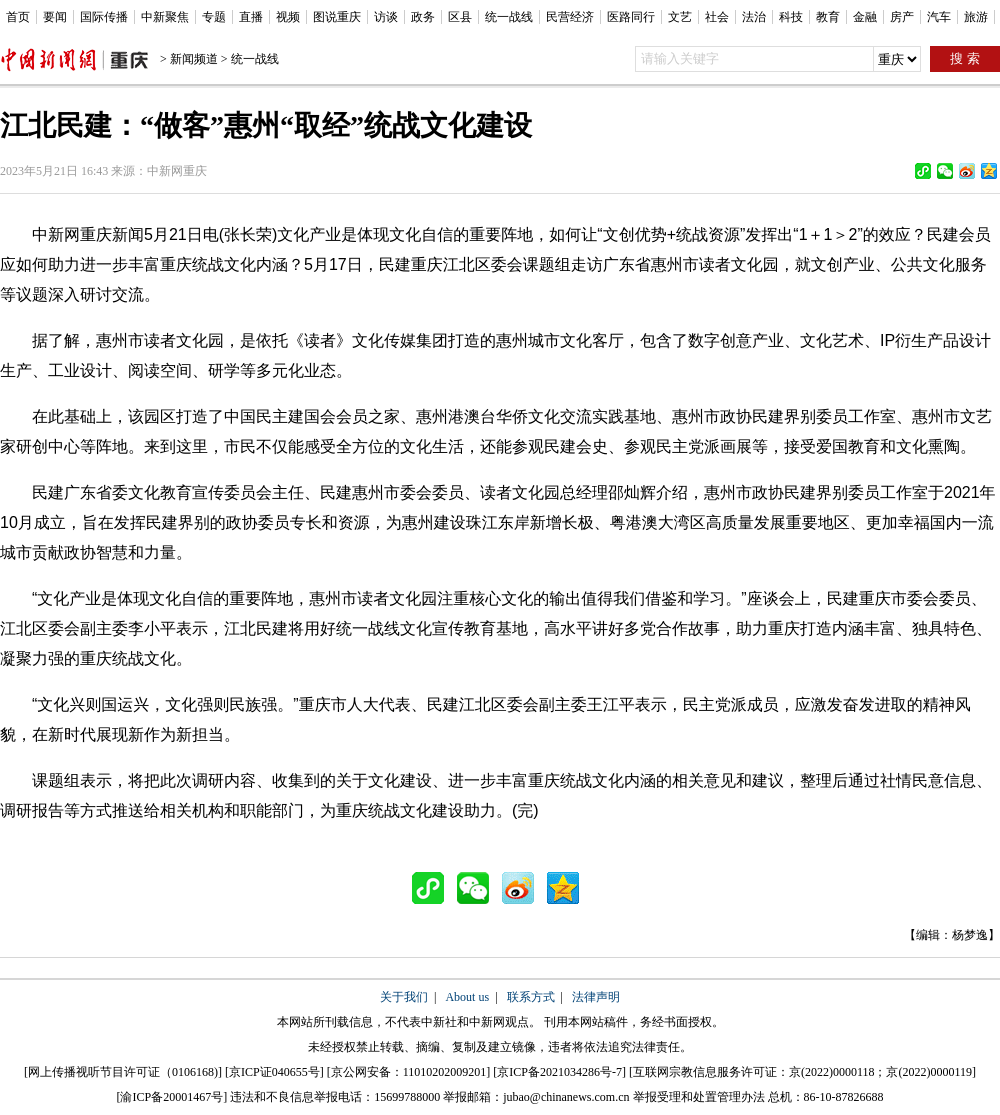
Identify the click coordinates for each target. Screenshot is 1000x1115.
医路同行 (631, 17)
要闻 (55, 17)
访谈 (386, 17)
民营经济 (570, 17)
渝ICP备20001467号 (171, 1097)
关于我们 (404, 997)
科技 (791, 17)
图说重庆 (337, 17)
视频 (288, 17)
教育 (828, 17)
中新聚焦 (165, 17)
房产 (902, 17)
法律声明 (596, 997)
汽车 (939, 17)
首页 (18, 17)
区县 (460, 17)
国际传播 (104, 17)
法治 (754, 17)
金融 (865, 17)
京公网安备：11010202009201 (409, 1072)
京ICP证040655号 (274, 1072)
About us (467, 997)
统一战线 (509, 17)
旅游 (976, 17)
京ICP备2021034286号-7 (559, 1072)
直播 (251, 17)
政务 (423, 17)
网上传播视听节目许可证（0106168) (123, 1072)
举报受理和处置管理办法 (699, 1097)
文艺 (680, 17)
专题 (214, 17)
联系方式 (531, 997)
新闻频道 (194, 59)
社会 (717, 17)
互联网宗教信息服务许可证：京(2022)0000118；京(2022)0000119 (802, 1072)
